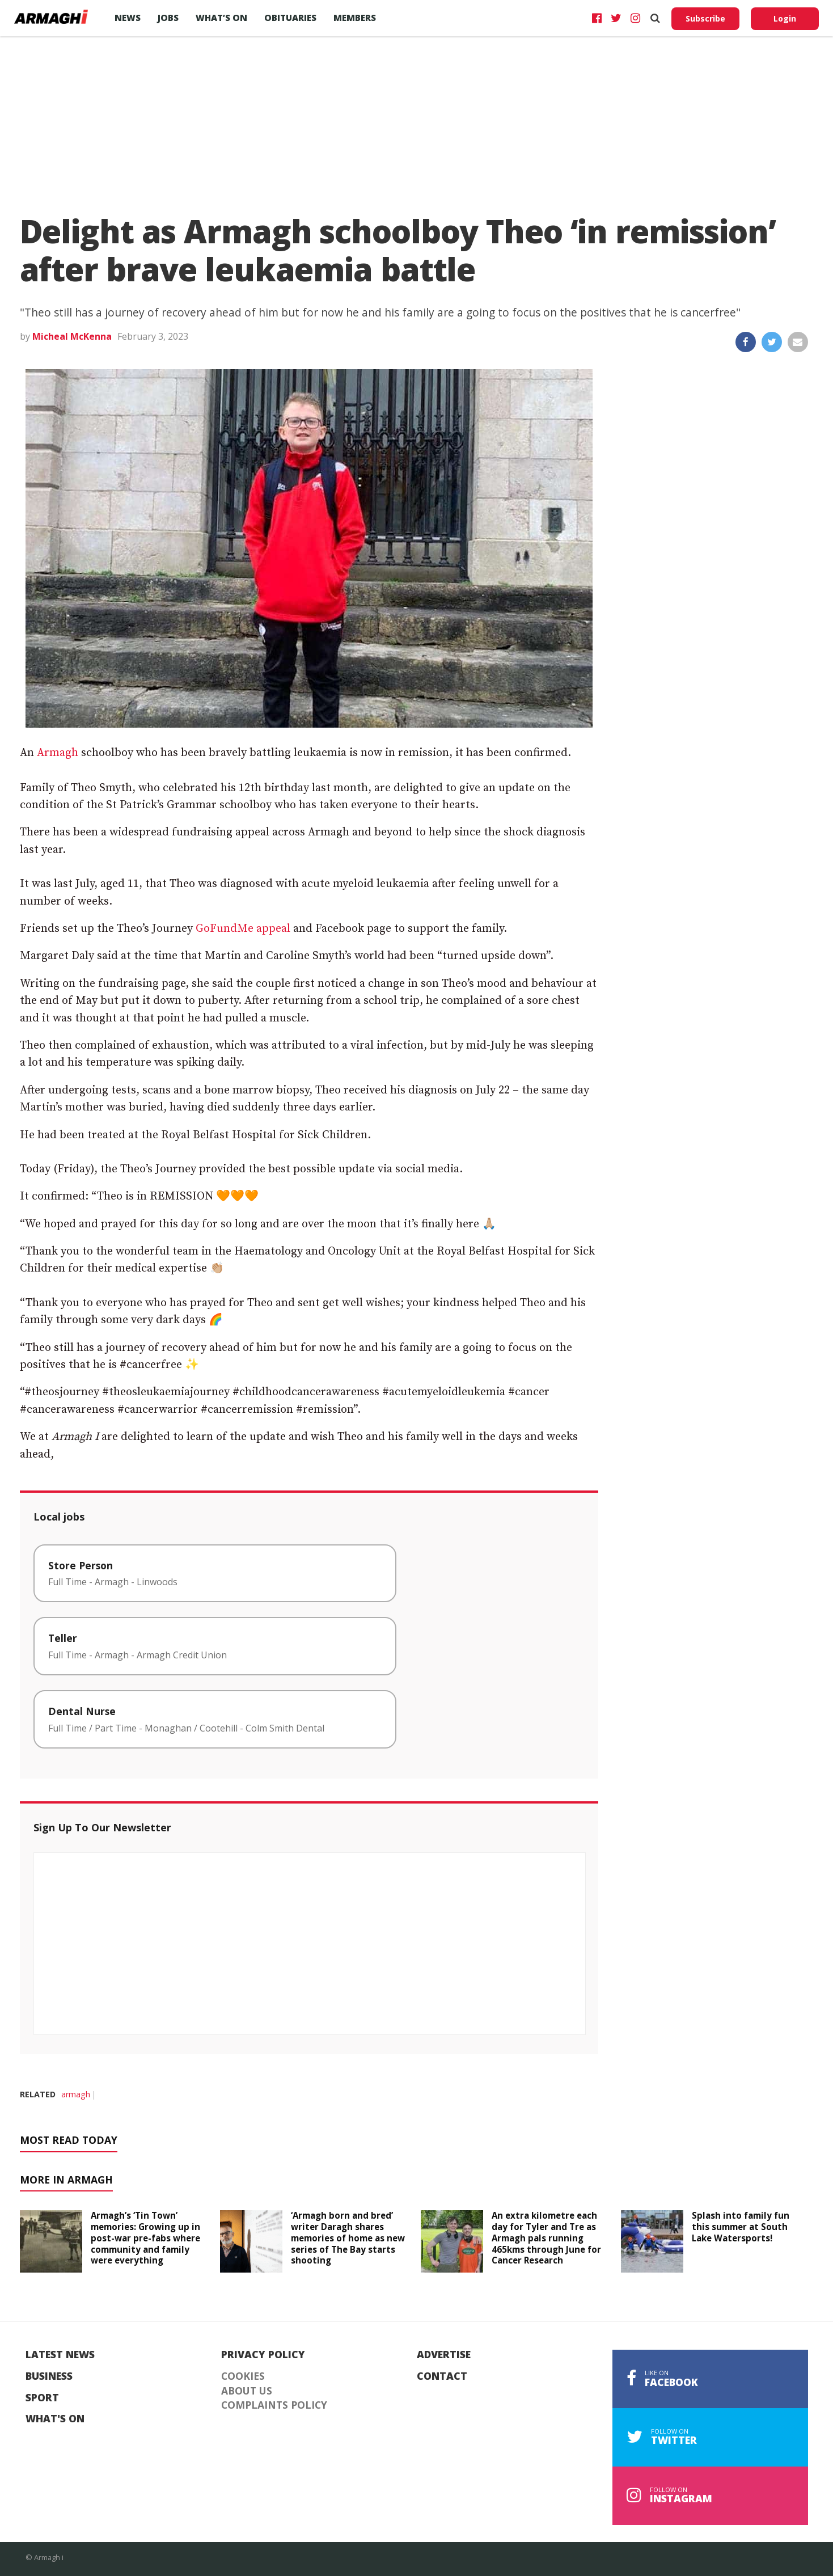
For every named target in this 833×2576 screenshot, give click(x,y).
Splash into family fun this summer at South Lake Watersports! (740, 2227)
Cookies (243, 2376)
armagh (75, 2094)
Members (354, 17)
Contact (442, 2376)
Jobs (168, 17)
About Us (246, 2391)
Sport (42, 2398)
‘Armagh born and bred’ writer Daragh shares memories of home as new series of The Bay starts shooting (348, 2238)
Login (784, 18)
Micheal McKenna (72, 336)
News (128, 17)
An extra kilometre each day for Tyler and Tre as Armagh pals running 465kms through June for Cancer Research (546, 2238)
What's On (55, 2419)
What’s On (221, 17)
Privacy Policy (263, 2355)
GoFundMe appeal (243, 929)
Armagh (57, 753)
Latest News (60, 2355)
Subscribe (705, 18)
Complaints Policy (274, 2405)
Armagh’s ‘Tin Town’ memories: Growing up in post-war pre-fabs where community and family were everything (145, 2238)
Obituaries (290, 17)
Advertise (444, 2355)
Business (49, 2376)
